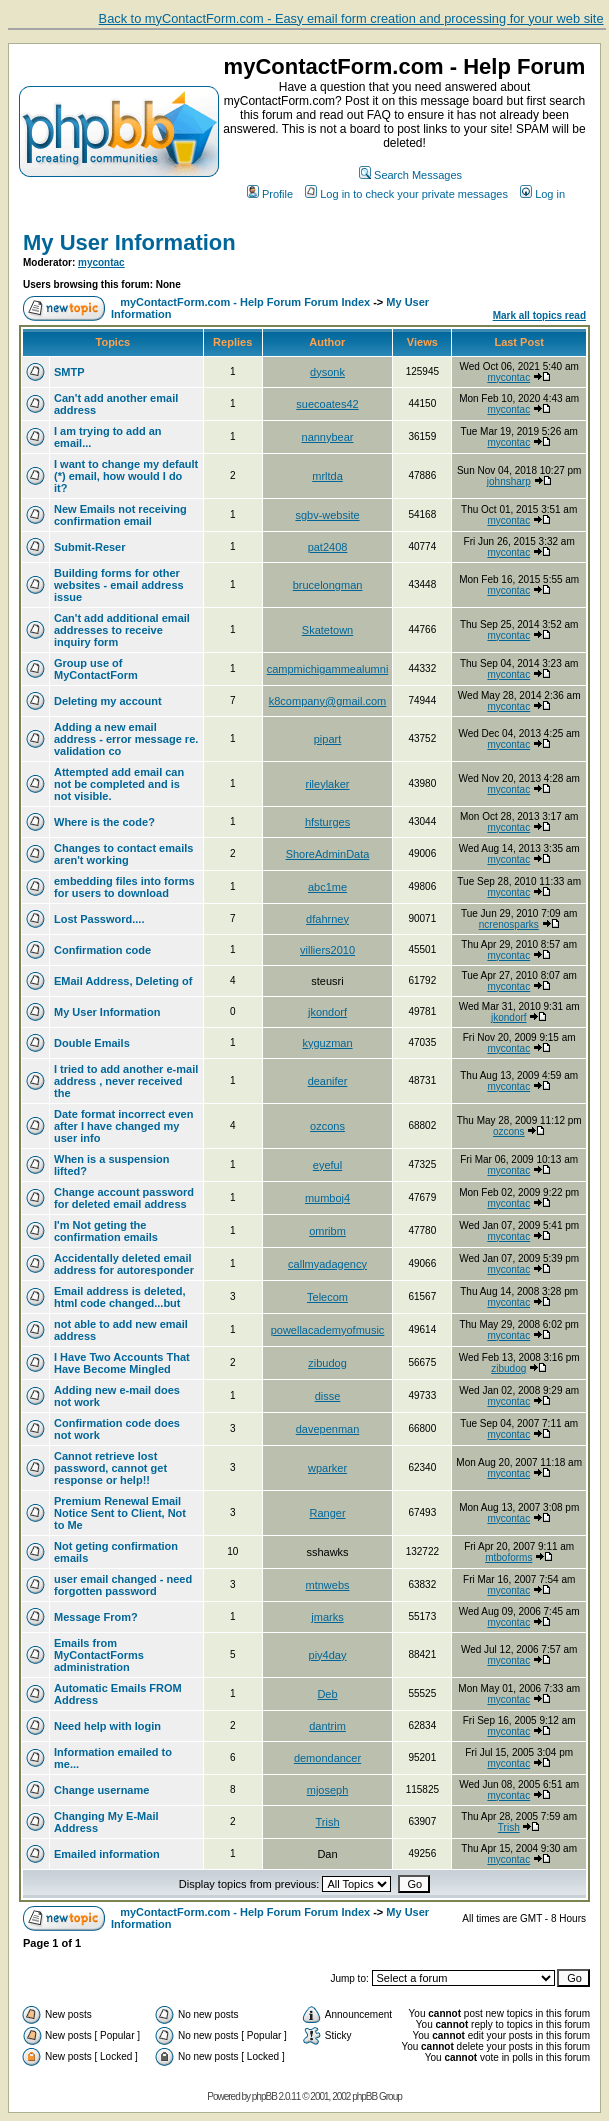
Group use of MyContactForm (96, 669)
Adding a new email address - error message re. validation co (126, 739)
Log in (542, 194)
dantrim (327, 1726)
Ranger (327, 1513)
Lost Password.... (99, 919)
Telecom (327, 1297)
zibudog (327, 1363)
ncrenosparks (509, 924)
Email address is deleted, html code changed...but (119, 1297)
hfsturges (327, 822)
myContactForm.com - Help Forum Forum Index (245, 302)
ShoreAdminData (328, 854)
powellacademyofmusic (328, 1330)
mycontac (101, 262)
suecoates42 (327, 404)
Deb (327, 1694)
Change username (101, 1790)
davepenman (328, 1429)
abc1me (327, 887)
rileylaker (328, 784)
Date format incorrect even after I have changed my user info (123, 1126)
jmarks (327, 1617)
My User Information (129, 242)
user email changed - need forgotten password (123, 1585)
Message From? (96, 1617)
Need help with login (107, 1726)
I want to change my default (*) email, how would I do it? (126, 476)
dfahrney (327, 919)
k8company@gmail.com (328, 701)
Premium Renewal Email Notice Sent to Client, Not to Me (120, 1513)
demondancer (327, 1758)
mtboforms (508, 1557)
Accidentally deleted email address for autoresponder (124, 1264)
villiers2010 (327, 950)
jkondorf (327, 1012)
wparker (327, 1468)
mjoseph (328, 1790)
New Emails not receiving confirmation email (120, 515)
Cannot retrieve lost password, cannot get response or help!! (110, 1468)
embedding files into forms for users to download (124, 887)
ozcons (327, 1126)
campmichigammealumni (328, 669)
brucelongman (328, 585)
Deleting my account (108, 701)
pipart (328, 739)
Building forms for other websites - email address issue (119, 585)
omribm (327, 1231)
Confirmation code (102, 950)
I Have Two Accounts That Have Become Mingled (122, 1363)
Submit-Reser (90, 547)
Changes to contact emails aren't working (123, 854)
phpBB (264, 2096)
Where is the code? (104, 822)
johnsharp (509, 481)
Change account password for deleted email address (124, 1198)
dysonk (327, 372)
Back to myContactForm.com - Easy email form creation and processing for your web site (351, 18)
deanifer (328, 1081)
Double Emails (92, 1043)
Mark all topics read (539, 315)
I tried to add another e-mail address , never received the (126, 1081)
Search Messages (410, 175)
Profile (270, 194)
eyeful (327, 1165)
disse (328, 1396)
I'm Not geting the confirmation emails (106, 1231)
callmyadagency (327, 1264)
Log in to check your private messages (406, 194)
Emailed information (107, 1854)
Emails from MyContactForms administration (99, 1655)
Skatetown (327, 630)
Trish (327, 1822)
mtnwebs (328, 1585)
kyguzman (327, 1043)
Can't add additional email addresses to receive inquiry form (122, 630)
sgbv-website (327, 515)
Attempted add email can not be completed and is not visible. (119, 784)
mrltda (327, 476)
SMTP (69, 372)
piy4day (328, 1655)
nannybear (328, 437)
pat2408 (328, 547)
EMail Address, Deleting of (123, 981)
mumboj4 (327, 1198)
